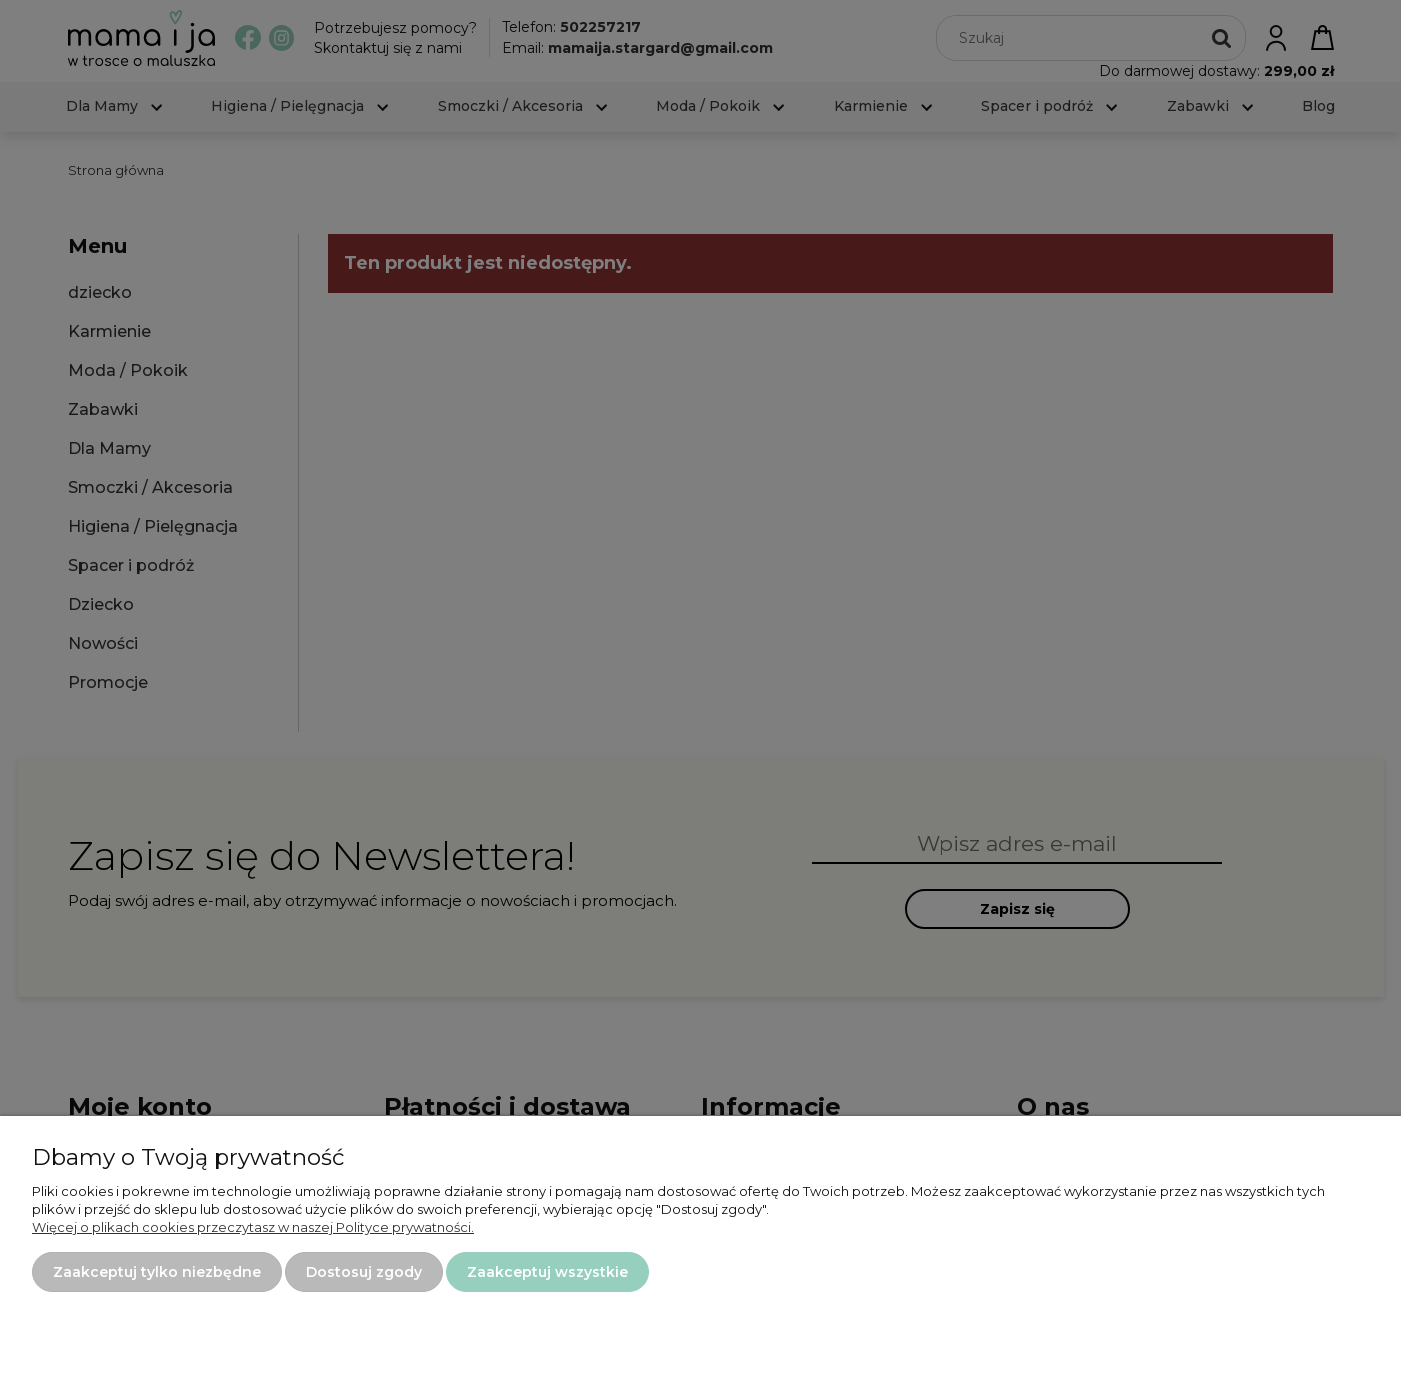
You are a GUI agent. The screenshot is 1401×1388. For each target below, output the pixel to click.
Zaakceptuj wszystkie (547, 1272)
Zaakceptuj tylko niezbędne (157, 1272)
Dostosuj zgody (364, 1272)
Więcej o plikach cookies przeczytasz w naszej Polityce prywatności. (253, 1227)
